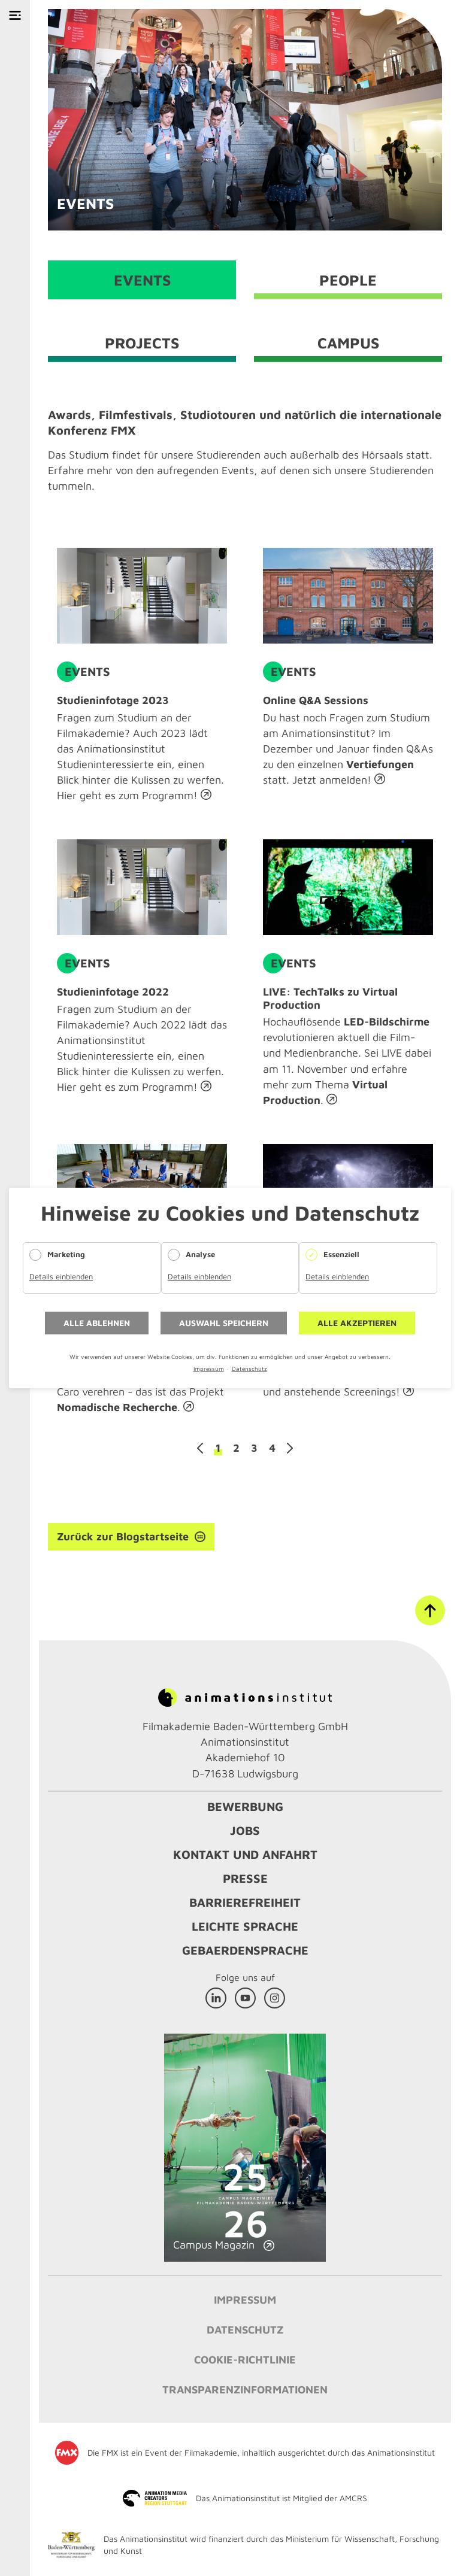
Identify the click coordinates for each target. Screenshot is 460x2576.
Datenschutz (249, 1368)
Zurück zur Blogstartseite (123, 1536)
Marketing (66, 1254)
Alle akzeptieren (357, 1323)
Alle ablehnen (96, 1323)
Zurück (200, 1448)
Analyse (200, 1254)
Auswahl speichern (223, 1323)
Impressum (208, 1368)
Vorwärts (290, 1448)
